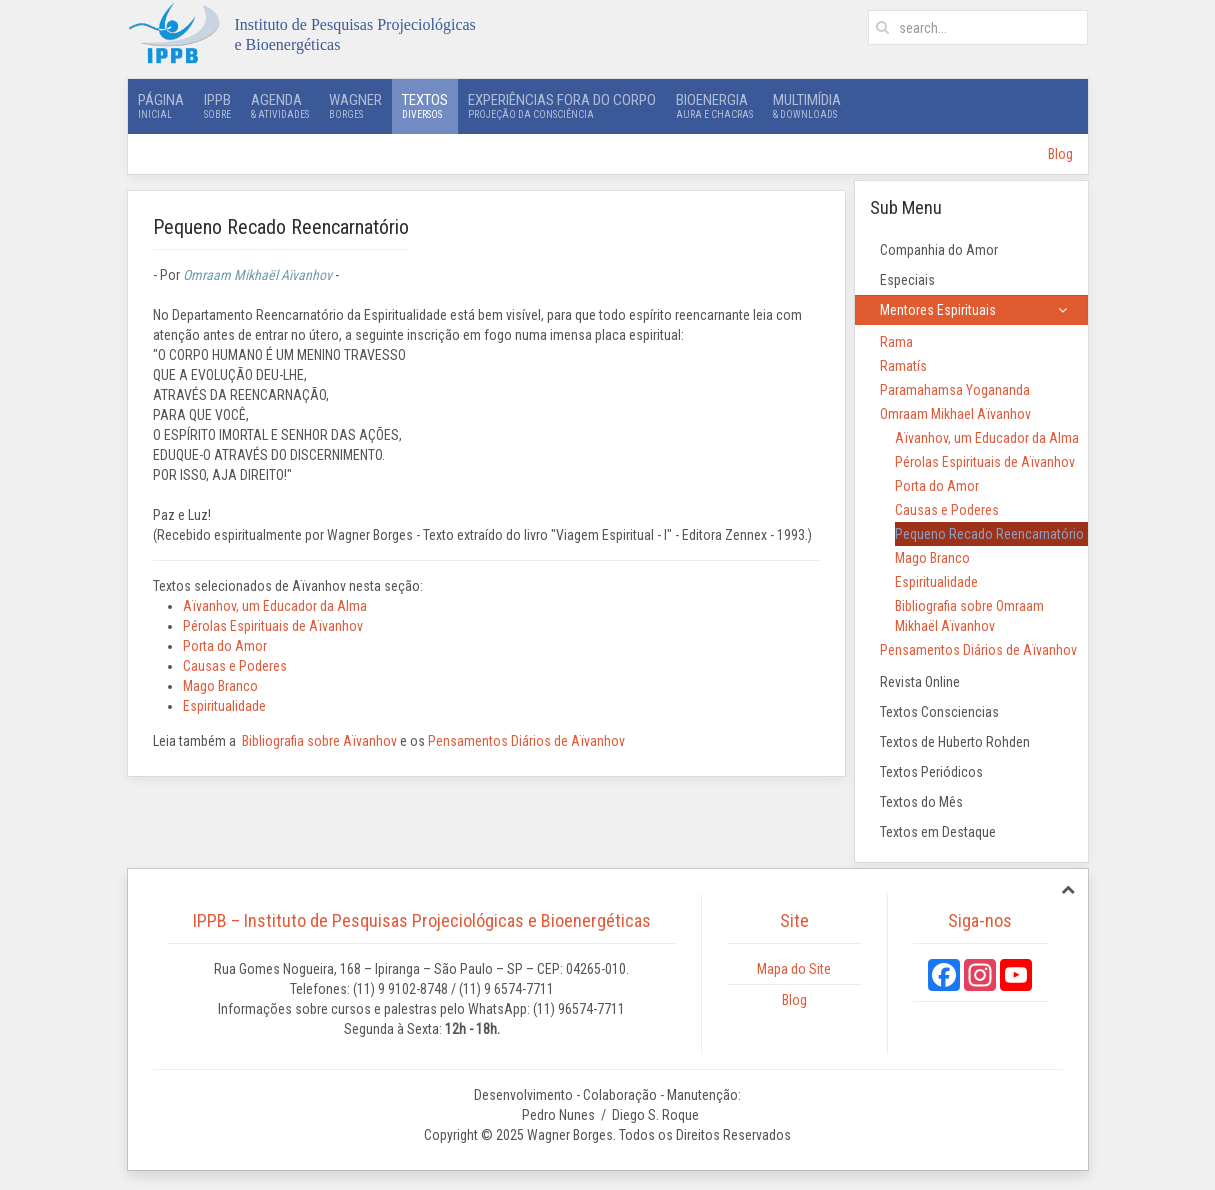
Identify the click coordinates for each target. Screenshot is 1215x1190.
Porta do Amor (225, 646)
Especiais (907, 280)
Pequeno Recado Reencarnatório (989, 534)
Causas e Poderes (235, 666)
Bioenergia (714, 106)
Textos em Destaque (938, 832)
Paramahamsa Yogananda (955, 390)
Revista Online (920, 682)
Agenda (280, 106)
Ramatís (903, 366)
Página (161, 106)
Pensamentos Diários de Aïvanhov (526, 741)
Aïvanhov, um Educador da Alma (275, 606)
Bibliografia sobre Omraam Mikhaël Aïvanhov (969, 616)
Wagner (355, 106)
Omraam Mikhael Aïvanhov (955, 414)
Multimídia (807, 106)
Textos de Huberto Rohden (955, 742)
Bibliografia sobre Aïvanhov (319, 741)
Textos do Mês (921, 802)
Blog (1060, 154)
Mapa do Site (794, 969)
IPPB (217, 106)
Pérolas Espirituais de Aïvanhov (273, 626)
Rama (896, 342)
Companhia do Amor (939, 250)
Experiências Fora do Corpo (562, 106)
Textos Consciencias (939, 712)
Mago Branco (220, 686)
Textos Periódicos (931, 772)
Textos (425, 106)
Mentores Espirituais (938, 310)
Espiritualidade (224, 706)
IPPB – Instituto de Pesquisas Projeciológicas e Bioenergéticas (422, 920)
